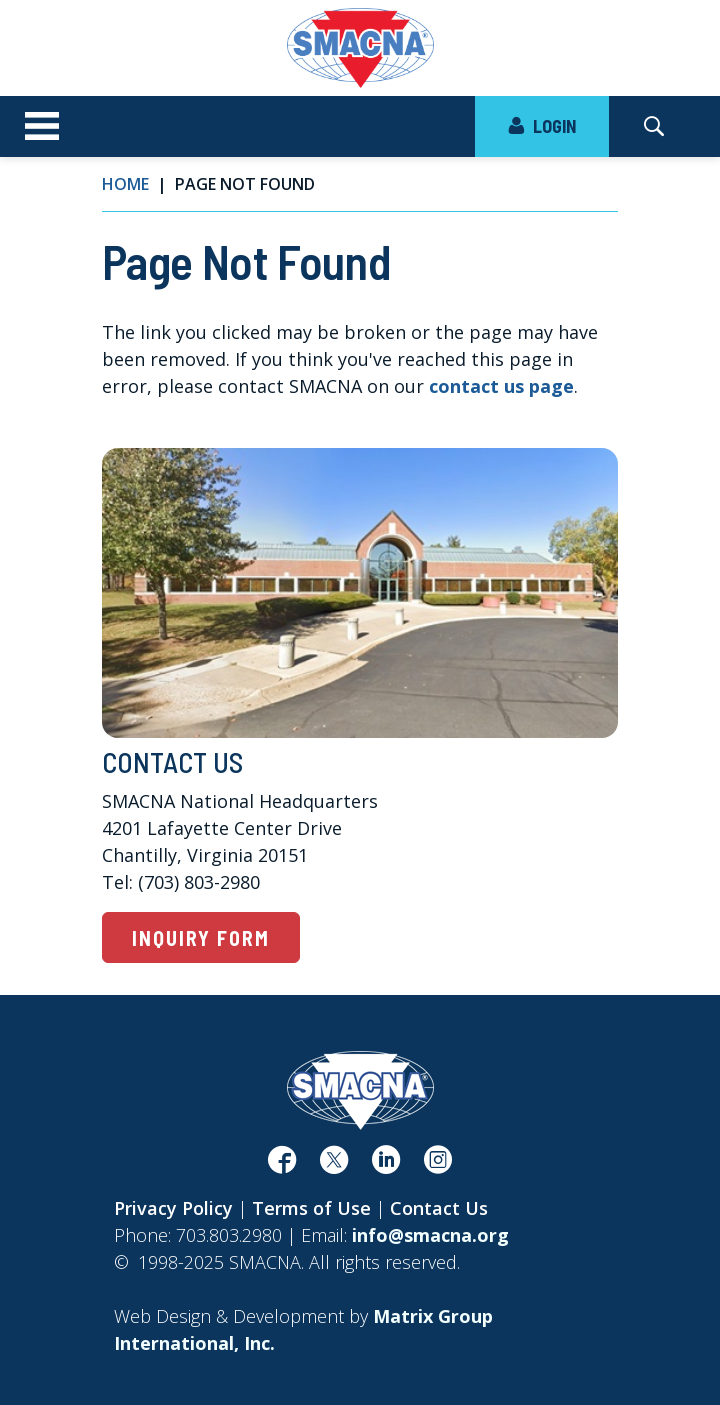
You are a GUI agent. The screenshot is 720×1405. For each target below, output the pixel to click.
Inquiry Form (201, 938)
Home (125, 184)
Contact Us (439, 1208)
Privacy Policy (173, 1208)
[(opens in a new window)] (282, 1165)
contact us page (501, 386)
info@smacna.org (430, 1235)
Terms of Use (311, 1208)
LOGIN (542, 126)
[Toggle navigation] (42, 127)
